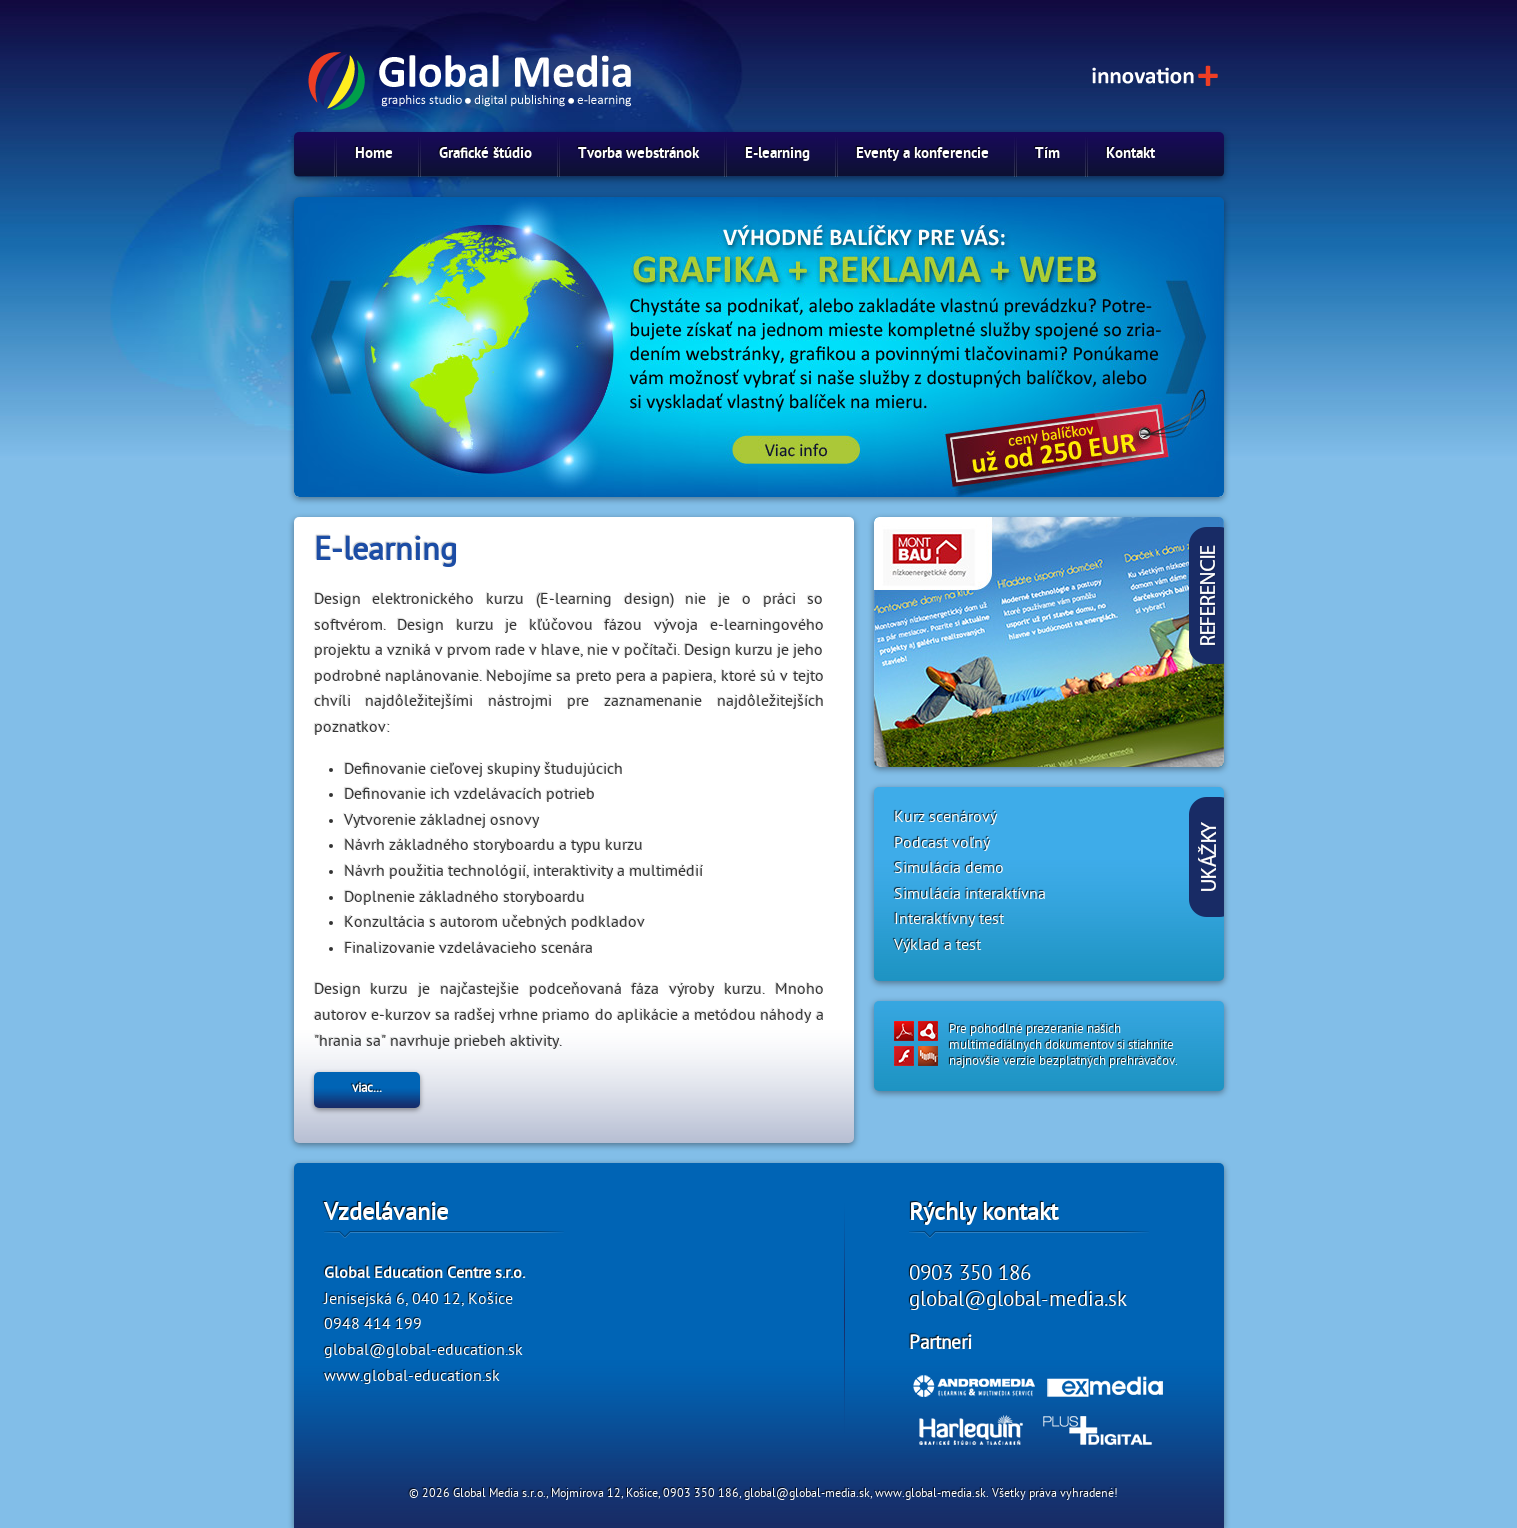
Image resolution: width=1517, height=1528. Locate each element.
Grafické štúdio (485, 155)
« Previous (364, 327)
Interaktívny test (949, 921)
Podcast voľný (942, 845)
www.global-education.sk (412, 1378)
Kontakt (1130, 155)
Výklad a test (937, 947)
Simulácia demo (949, 870)
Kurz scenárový (945, 819)
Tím (1047, 155)
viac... (367, 1089)
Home (374, 155)
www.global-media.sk (930, 1495)
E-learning (777, 155)
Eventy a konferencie (922, 155)
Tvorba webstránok (638, 155)
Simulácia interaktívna (970, 896)
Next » (1154, 327)
